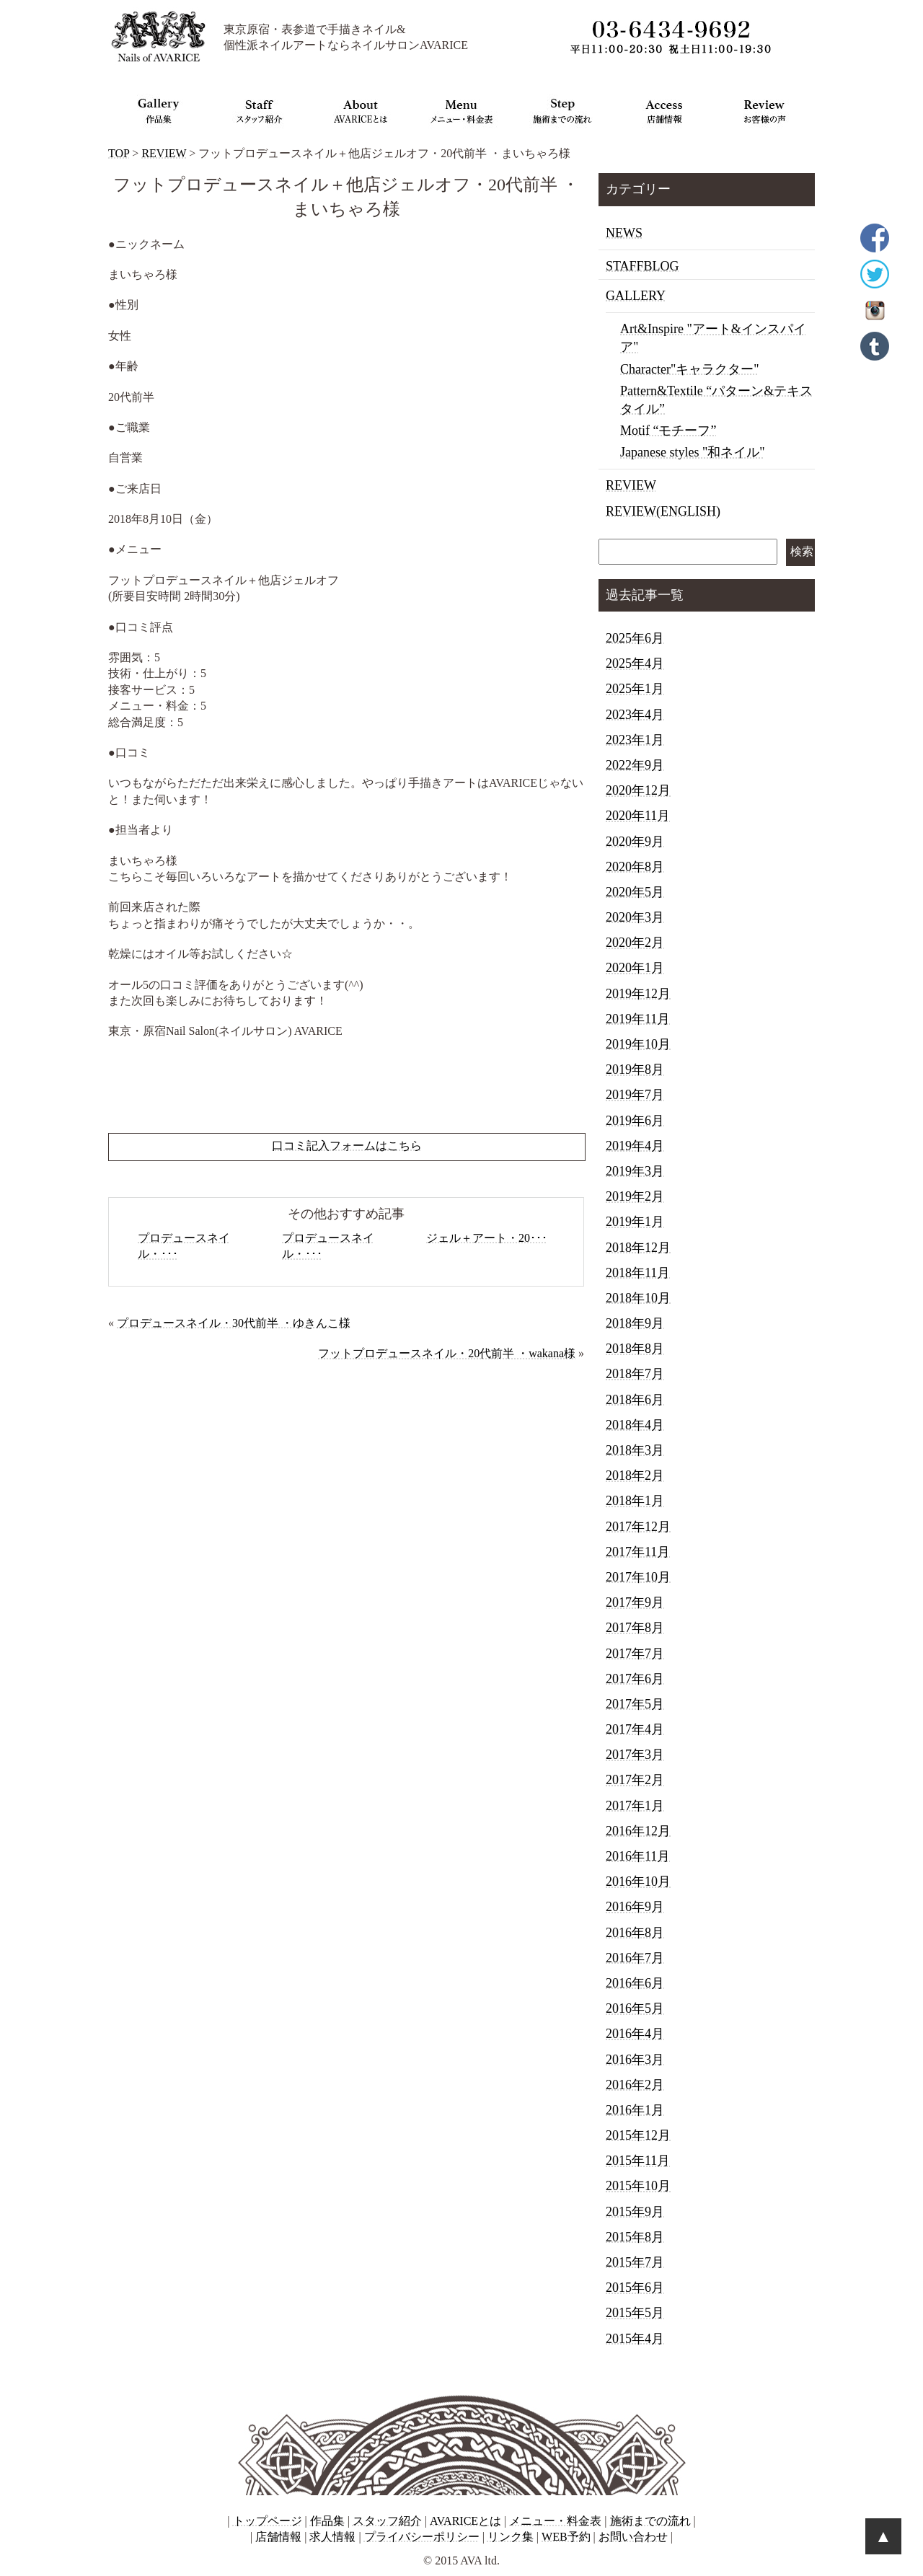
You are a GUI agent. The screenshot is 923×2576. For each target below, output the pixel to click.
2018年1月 (635, 1501)
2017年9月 (635, 1602)
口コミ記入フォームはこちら (347, 1145)
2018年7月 (635, 1374)
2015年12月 (638, 2135)
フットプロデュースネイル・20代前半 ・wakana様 (446, 1353)
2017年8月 (635, 1627)
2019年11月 (638, 1019)
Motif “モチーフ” (668, 430)
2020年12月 (638, 790)
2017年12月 (638, 1526)
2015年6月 (635, 2287)
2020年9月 (635, 841)
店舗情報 (278, 2537)
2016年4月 (635, 2033)
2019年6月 (635, 1120)
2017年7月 (635, 1653)
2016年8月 (635, 1933)
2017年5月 (635, 1704)
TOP (118, 153)
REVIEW (163, 153)
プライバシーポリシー (422, 2537)
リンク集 (510, 2537)
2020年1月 (635, 968)
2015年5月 (635, 2313)
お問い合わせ (633, 2537)
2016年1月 (635, 2110)
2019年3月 (635, 1171)
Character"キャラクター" (689, 369)
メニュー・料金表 (555, 2521)
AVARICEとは (465, 2521)
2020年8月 (635, 867)
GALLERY (636, 295)
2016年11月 (638, 1856)
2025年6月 (635, 638)
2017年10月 (638, 1577)
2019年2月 (635, 1196)
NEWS (624, 233)
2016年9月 (635, 1907)
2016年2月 (635, 2085)
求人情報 (332, 2537)
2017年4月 (635, 1729)
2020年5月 (635, 892)
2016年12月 (638, 1831)
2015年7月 (635, 2262)
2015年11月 (638, 2160)
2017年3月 (635, 1754)
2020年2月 (635, 942)
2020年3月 (635, 917)
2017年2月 (635, 1780)
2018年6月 (635, 1400)
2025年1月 (635, 689)
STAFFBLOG (642, 266)
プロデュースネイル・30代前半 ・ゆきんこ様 (233, 1323)
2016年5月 (635, 2008)
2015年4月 (635, 2339)
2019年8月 (635, 1069)
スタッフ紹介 (387, 2521)
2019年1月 (635, 1221)
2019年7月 (635, 1095)
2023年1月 (635, 740)
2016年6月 (635, 1983)
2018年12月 (638, 1247)
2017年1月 (635, 1806)
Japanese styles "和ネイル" (692, 452)
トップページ (267, 2521)
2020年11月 (638, 815)
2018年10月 (638, 1298)
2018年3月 (635, 1450)
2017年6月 (635, 1679)
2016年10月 (638, 1881)
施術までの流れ (650, 2521)
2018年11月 (638, 1273)
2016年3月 (635, 2059)
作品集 (327, 2521)
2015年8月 (635, 2237)
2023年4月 (635, 714)
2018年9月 (635, 1323)
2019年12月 (638, 994)
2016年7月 (635, 1958)
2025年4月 (635, 663)
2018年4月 (635, 1425)
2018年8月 (635, 1348)
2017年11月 (638, 1552)
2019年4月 (635, 1146)
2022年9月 (635, 765)
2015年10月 (638, 2186)
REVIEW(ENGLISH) (663, 511)
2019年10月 (638, 1044)
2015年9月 (635, 2212)
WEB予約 (566, 2537)
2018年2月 (635, 1475)
